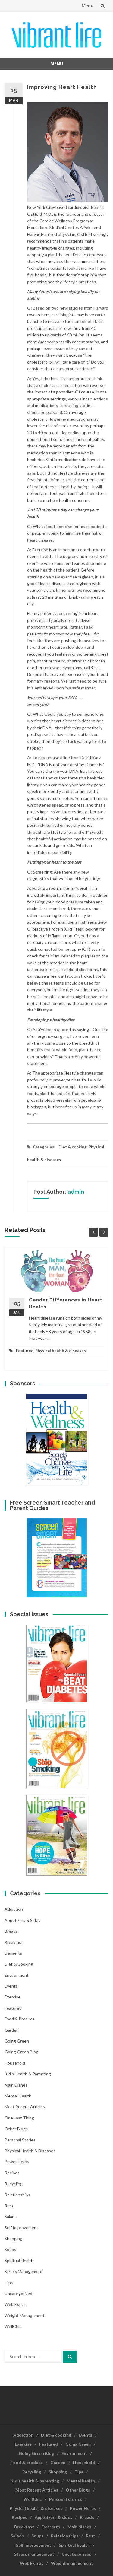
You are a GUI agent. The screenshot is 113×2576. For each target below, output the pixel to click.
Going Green (17, 2040)
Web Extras (16, 2304)
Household (15, 2062)
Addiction (14, 1909)
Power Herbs (17, 2161)
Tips (9, 2282)
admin (75, 1192)
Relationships (17, 2194)
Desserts (13, 1953)
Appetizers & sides (22, 1920)
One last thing (19, 2117)
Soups (10, 2249)
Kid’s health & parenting (35, 2480)
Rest (9, 2205)
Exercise (12, 1996)
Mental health (18, 2095)
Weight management (25, 2315)
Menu (87, 5)
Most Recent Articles (25, 2106)
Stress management (24, 2271)
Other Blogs (16, 2128)
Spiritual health (19, 2260)
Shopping (13, 2238)
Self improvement (21, 2227)
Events (11, 1986)
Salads (11, 2216)
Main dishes (16, 2084)
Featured (24, 1350)
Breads (11, 1931)
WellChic (13, 2326)
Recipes (12, 2172)
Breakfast (14, 1942)
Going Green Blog (21, 2051)
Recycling (14, 2183)
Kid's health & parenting (28, 2073)
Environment (17, 1975)
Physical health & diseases (60, 1350)
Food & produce (20, 2018)
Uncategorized (18, 2293)
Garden (12, 2030)
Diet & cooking (72, 1147)
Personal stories (20, 2139)
